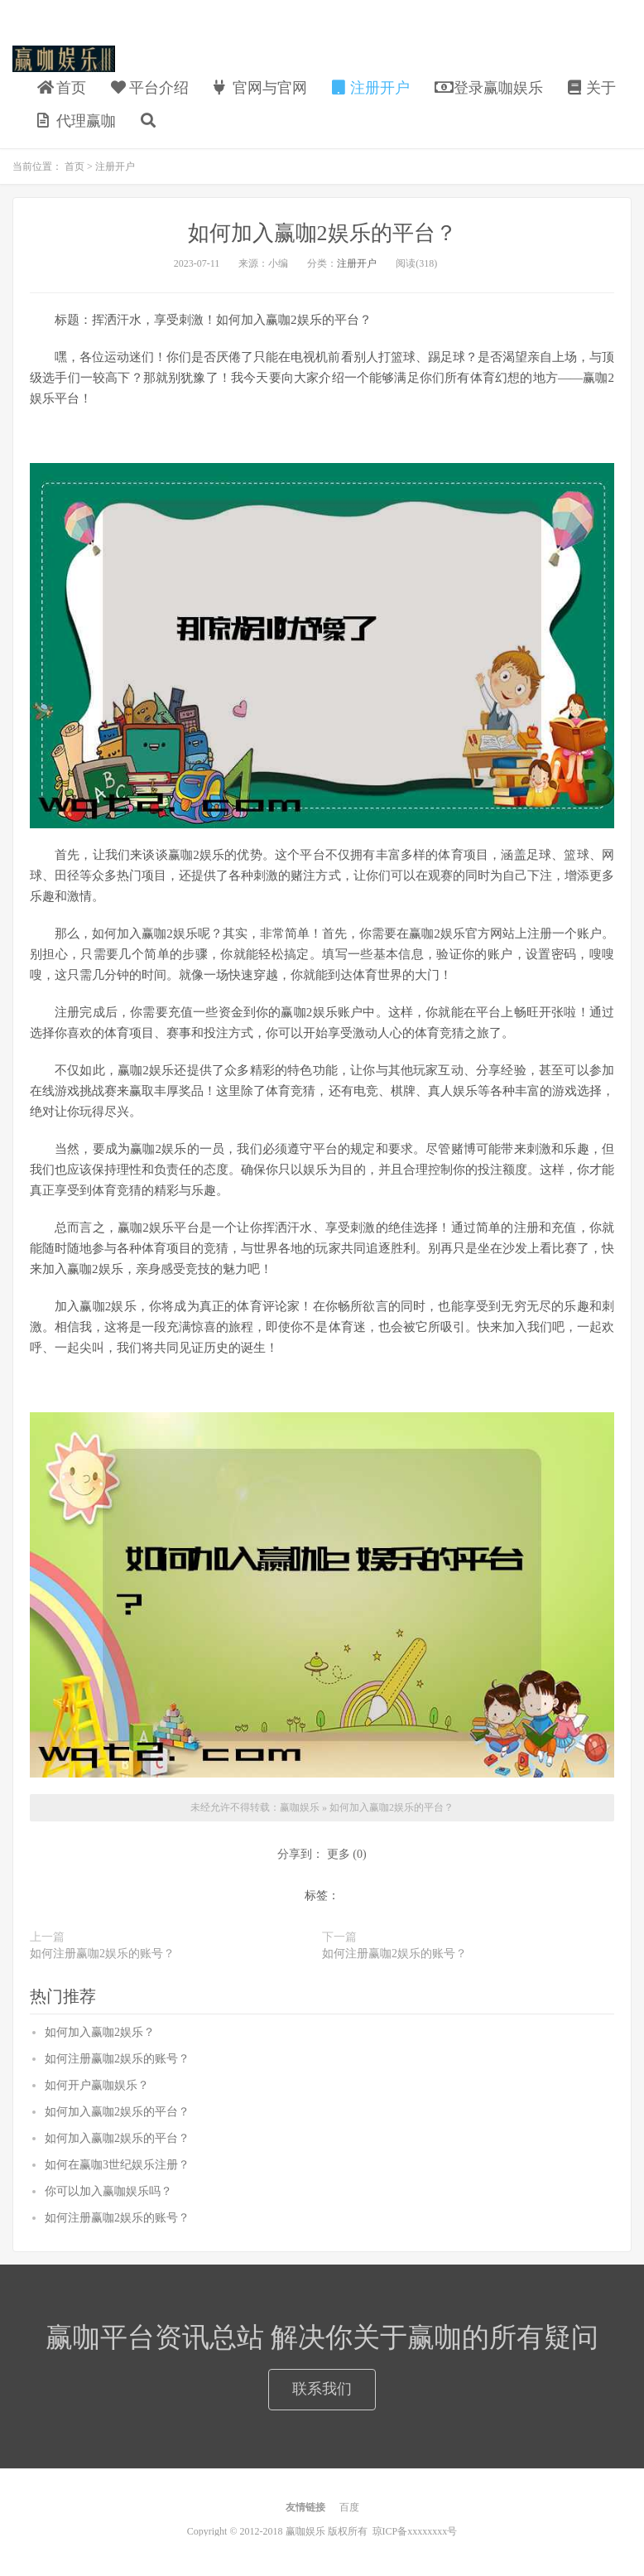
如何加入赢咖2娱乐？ (100, 2032)
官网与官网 (260, 88)
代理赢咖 (76, 121)
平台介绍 (150, 88)
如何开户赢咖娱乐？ (97, 2085)
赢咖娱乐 (63, 59)
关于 (592, 88)
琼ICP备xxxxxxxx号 (415, 2531)
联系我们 (322, 2389)
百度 (349, 2507)
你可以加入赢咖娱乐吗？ (108, 2191)
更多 (338, 1854)
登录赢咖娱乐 (489, 88)
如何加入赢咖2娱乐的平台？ (322, 233)
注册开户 (371, 88)
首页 (61, 88)
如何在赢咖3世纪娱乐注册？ (117, 2165)
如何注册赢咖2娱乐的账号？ (102, 1953)
